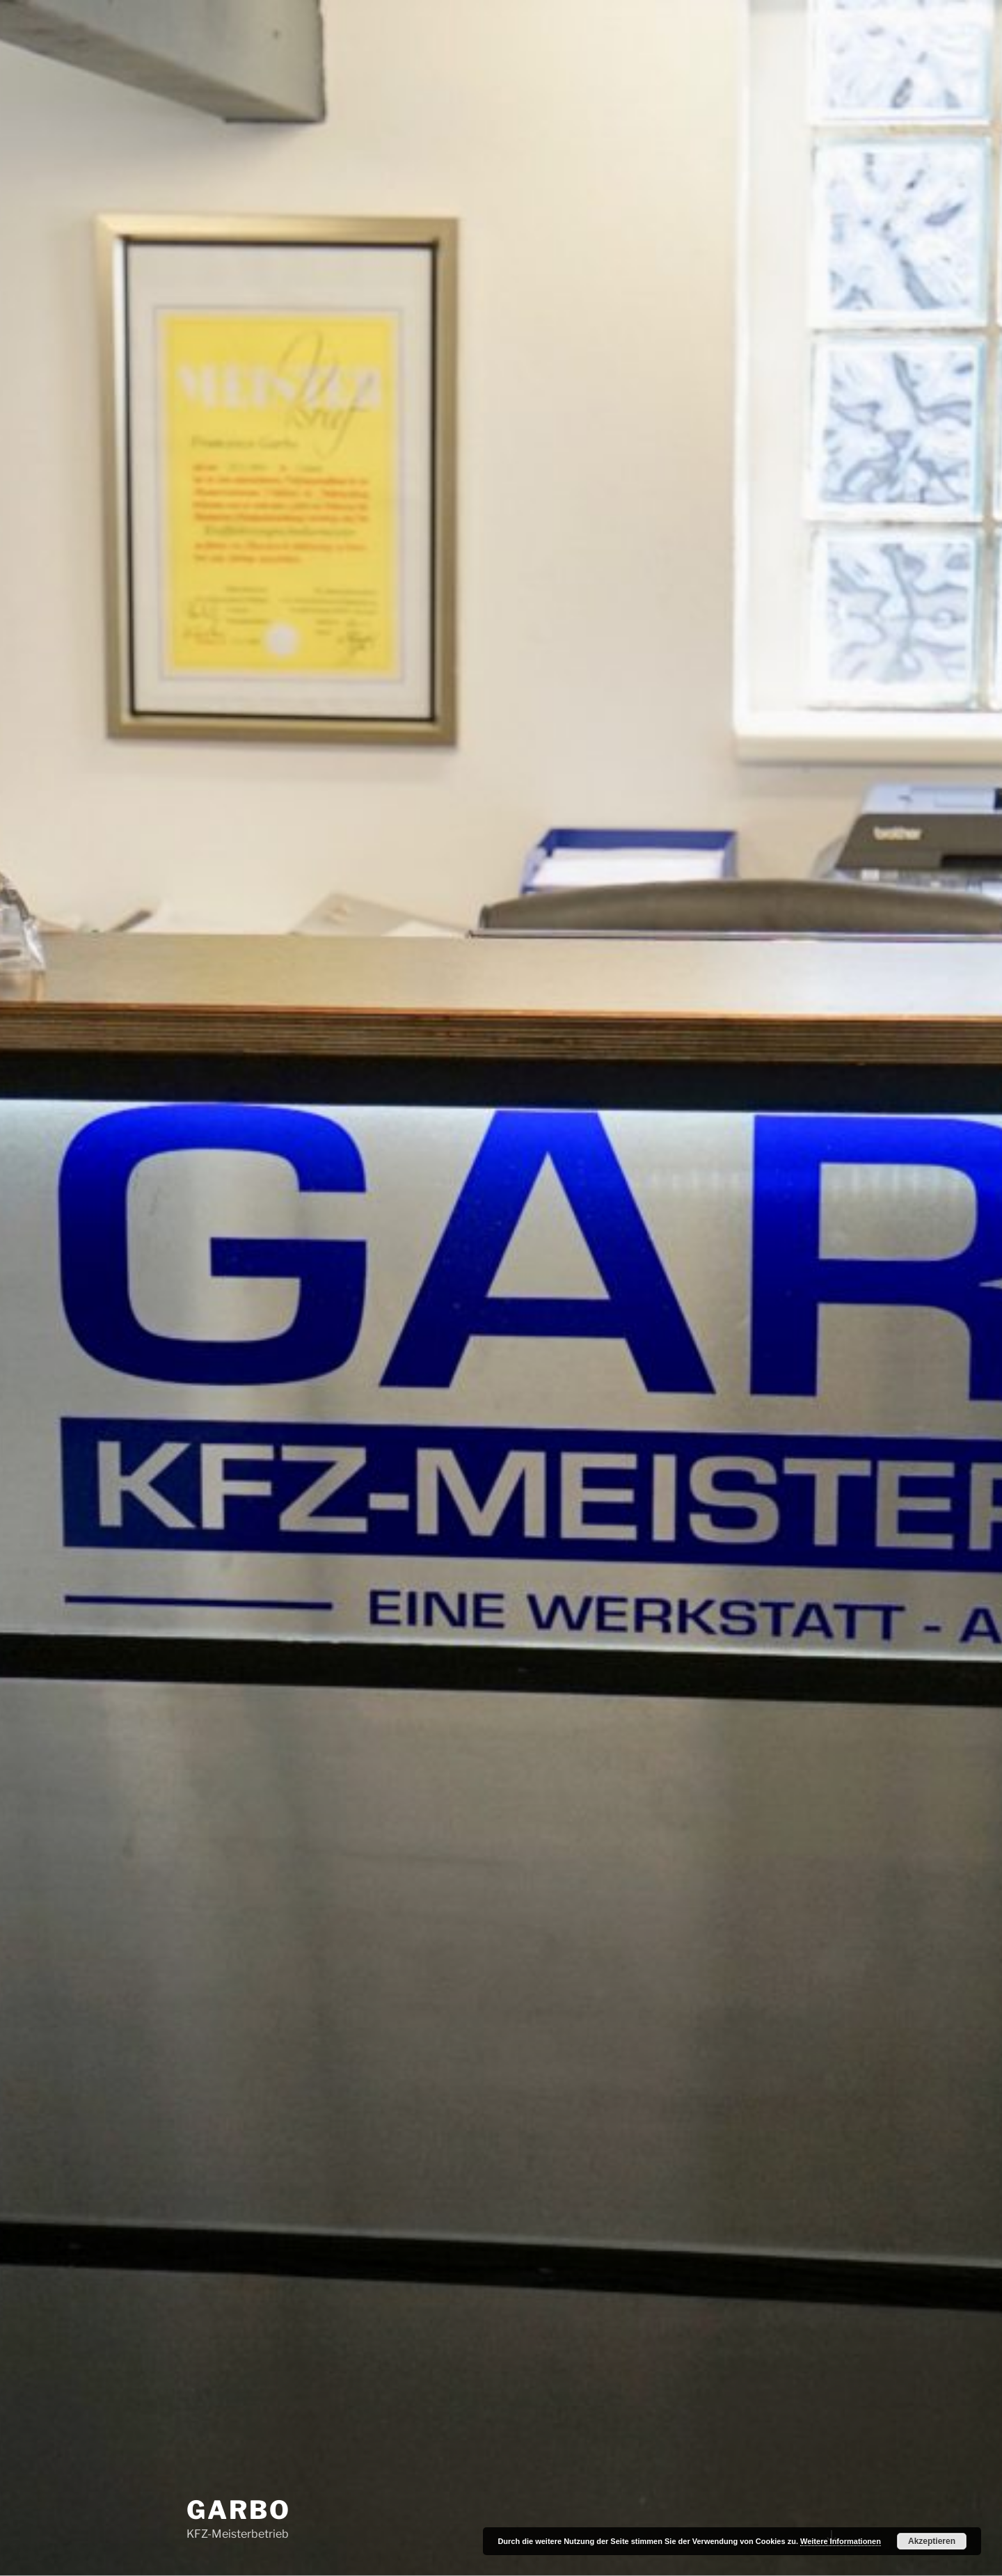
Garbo (238, 2510)
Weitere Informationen (840, 2541)
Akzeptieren (931, 2541)
